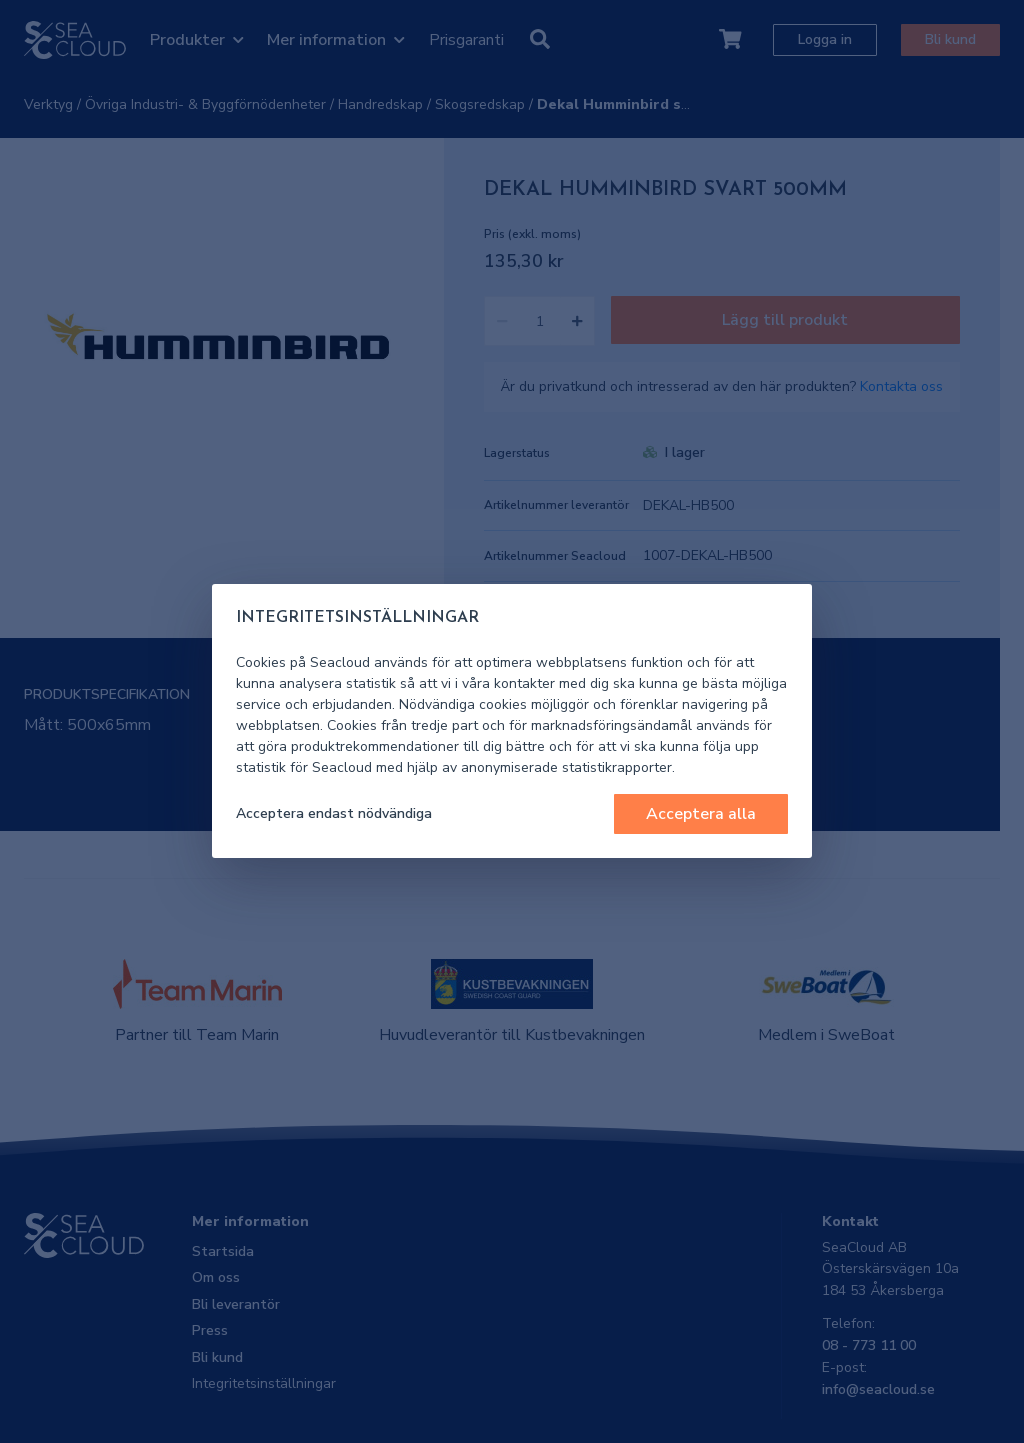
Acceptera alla (701, 814)
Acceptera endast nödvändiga (334, 813)
